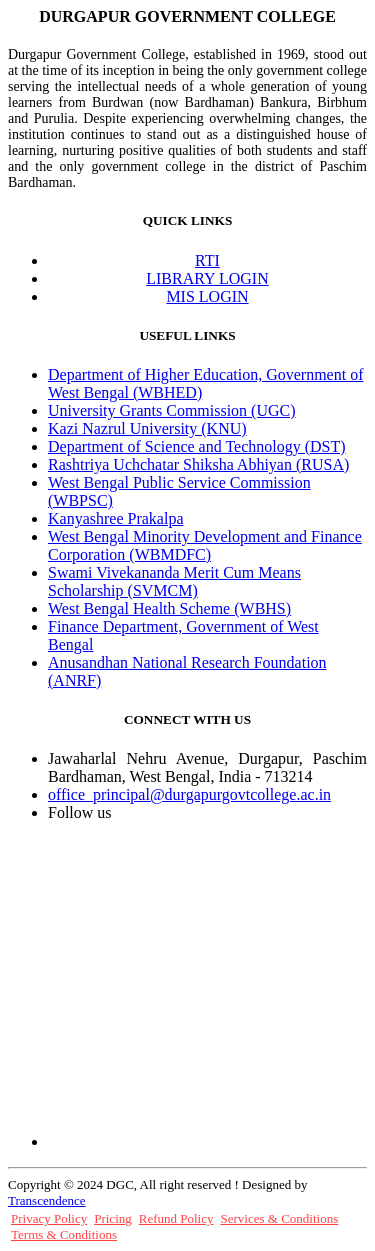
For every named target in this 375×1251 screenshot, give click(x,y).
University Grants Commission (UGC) (172, 410)
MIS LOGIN (207, 296)
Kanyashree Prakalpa (116, 518)
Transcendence (47, 1200)
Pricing (113, 1218)
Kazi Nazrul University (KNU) (147, 428)
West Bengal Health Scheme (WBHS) (169, 608)
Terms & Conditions (64, 1234)
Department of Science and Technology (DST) (197, 446)
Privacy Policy (49, 1218)
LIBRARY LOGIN (207, 278)
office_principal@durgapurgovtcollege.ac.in (189, 794)
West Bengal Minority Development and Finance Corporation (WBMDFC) (205, 545)
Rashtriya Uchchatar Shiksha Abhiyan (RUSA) (198, 464)
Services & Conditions (280, 1218)
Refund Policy (176, 1218)
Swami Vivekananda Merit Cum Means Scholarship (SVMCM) (174, 581)
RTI (207, 260)
